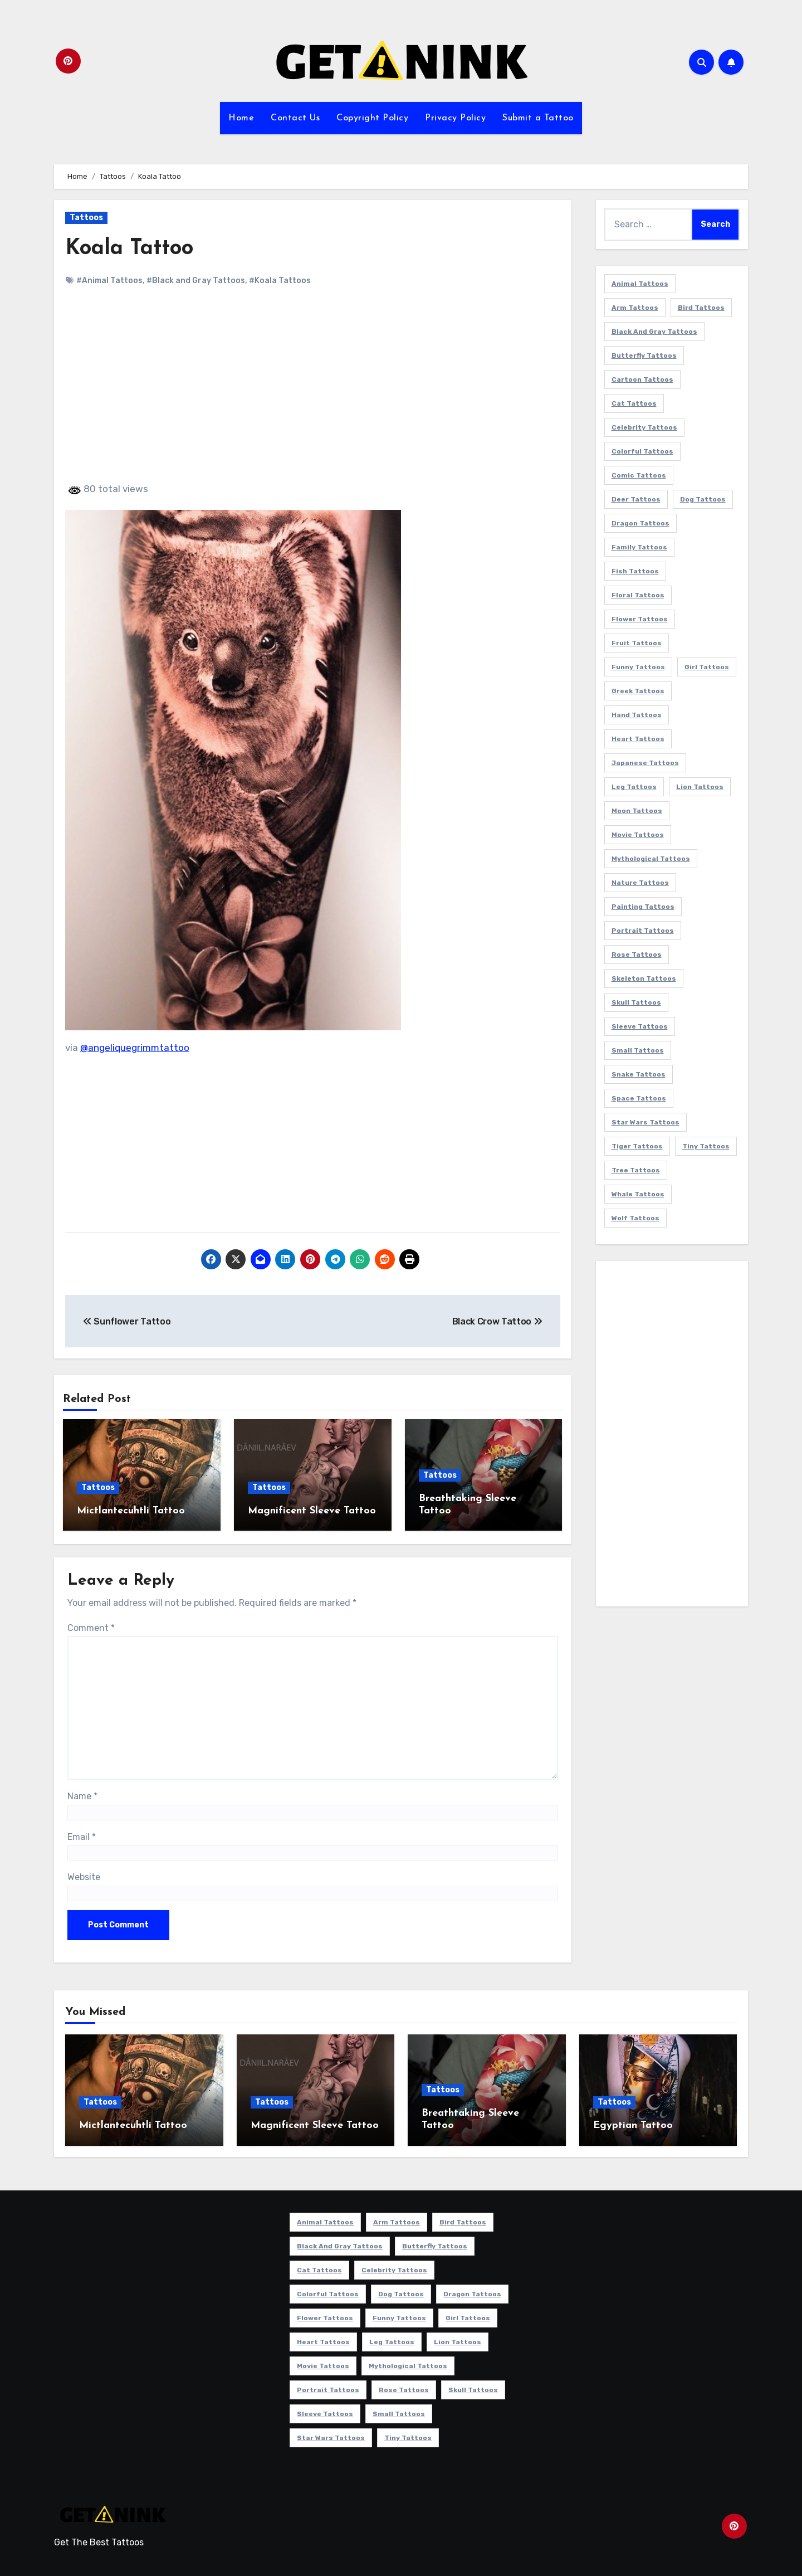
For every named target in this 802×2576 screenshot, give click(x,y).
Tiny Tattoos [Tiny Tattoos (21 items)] (706, 1146)
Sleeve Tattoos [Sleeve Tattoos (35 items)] (640, 1026)
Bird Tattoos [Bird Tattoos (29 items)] (701, 307)
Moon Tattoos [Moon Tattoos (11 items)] (637, 811)
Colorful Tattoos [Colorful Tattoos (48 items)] (642, 451)
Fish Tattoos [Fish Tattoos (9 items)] (635, 571)
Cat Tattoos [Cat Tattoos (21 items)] (634, 403)
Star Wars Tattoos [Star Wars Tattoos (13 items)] (645, 1122)
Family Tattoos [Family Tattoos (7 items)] (639, 547)
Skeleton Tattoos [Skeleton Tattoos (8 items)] (644, 978)
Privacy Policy (455, 118)
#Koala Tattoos (280, 280)
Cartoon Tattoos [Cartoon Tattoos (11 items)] (642, 379)
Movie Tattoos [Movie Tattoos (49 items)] (638, 835)
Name (82, 1796)
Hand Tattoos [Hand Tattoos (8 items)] (637, 715)
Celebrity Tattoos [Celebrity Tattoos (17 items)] (644, 427)
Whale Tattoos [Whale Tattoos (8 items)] (638, 1194)
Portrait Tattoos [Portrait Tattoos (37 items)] (643, 930)
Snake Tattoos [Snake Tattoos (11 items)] (639, 1074)
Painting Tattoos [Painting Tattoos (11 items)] (643, 906)
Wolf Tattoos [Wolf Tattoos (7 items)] (635, 1218)
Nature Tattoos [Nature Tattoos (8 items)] (640, 883)
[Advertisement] (314, 394)
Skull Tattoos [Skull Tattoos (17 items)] (636, 1002)
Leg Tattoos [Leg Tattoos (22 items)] (634, 787)
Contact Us (295, 118)
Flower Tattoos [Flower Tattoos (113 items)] (640, 619)
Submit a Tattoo (538, 118)
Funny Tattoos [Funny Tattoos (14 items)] (638, 667)
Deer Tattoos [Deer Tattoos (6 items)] (636, 499)
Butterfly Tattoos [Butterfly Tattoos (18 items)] (644, 355)
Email (81, 1837)
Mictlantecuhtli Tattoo (131, 1511)
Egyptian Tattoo (633, 2125)
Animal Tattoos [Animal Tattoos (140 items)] (640, 284)
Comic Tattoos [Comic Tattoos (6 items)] (639, 475)
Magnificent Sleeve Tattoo (312, 1511)
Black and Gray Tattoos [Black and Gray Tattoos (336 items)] (654, 331)
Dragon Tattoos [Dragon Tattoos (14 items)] (640, 523)
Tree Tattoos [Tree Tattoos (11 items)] (636, 1170)
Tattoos (86, 217)
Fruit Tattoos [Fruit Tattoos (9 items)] (637, 643)
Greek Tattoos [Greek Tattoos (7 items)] (638, 691)
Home (241, 118)
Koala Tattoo (129, 249)
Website (83, 1877)
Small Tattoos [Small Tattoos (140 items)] (638, 1050)
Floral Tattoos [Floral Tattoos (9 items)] (638, 595)
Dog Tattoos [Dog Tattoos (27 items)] (703, 499)
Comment (91, 1628)
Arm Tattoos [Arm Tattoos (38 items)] (635, 307)
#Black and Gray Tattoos (195, 280)
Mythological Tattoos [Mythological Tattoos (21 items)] (651, 859)
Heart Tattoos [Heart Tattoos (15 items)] (638, 739)
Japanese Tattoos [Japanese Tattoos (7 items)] (645, 763)
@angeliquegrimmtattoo (134, 1047)
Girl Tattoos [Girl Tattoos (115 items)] (706, 667)
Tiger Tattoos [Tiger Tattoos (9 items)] (637, 1146)
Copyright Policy (372, 118)
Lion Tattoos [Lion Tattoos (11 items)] (699, 787)
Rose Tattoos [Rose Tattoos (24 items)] (637, 954)
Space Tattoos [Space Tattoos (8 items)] (639, 1098)
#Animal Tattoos (109, 280)
